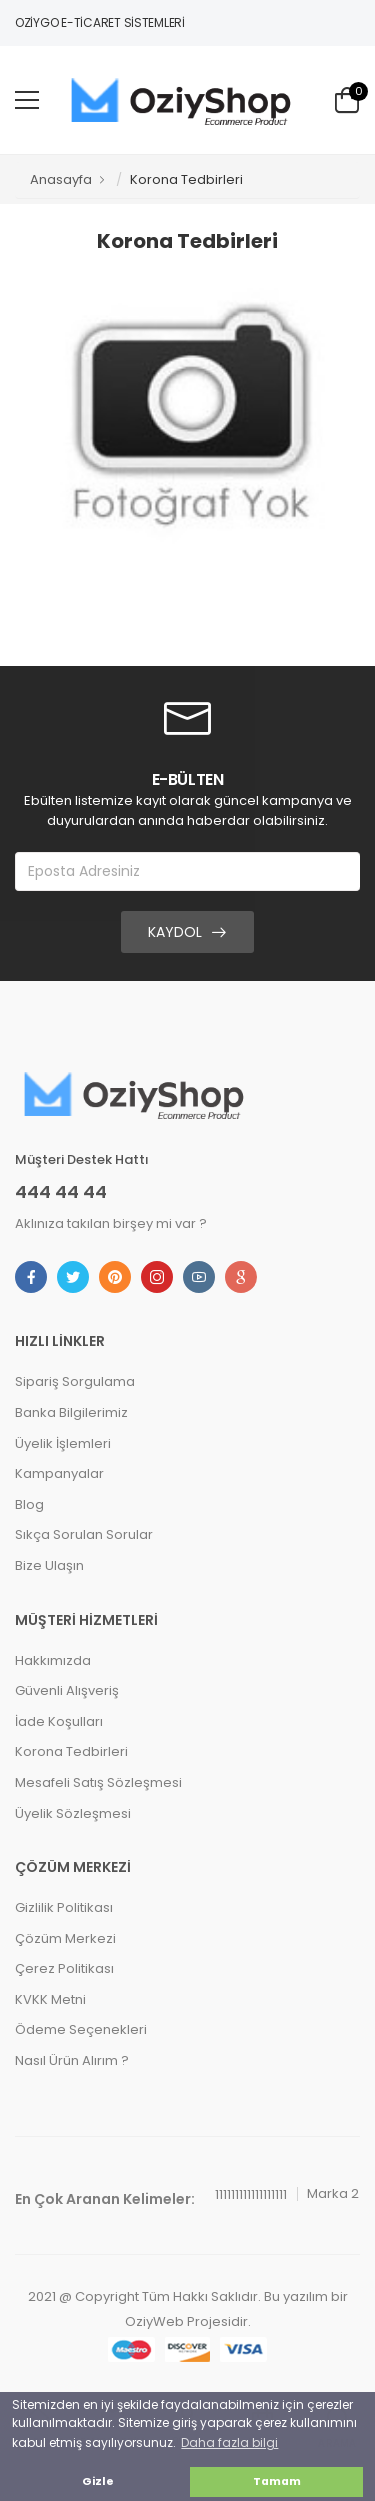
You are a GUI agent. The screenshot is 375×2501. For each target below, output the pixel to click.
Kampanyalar (59, 1473)
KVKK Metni (50, 1999)
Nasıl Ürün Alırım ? (72, 2060)
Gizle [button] (98, 2481)
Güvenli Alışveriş (67, 1690)
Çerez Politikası (64, 1968)
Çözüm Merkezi (65, 1938)
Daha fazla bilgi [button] (229, 2442)
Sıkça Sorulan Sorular (84, 1534)
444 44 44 (61, 1192)
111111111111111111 (251, 2194)
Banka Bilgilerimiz (71, 1412)
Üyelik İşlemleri (63, 1443)
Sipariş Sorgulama (75, 1381)
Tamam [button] (277, 2481)
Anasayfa (61, 179)
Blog (29, 1504)
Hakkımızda (53, 1660)
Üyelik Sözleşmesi (73, 1813)
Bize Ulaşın (49, 1565)
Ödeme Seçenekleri (81, 2029)
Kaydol (175, 932)
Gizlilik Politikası (64, 1907)
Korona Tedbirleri (71, 1751)
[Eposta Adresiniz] (187, 871)
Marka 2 (333, 2193)
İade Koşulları (59, 1721)
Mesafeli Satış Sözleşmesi (98, 1782)
